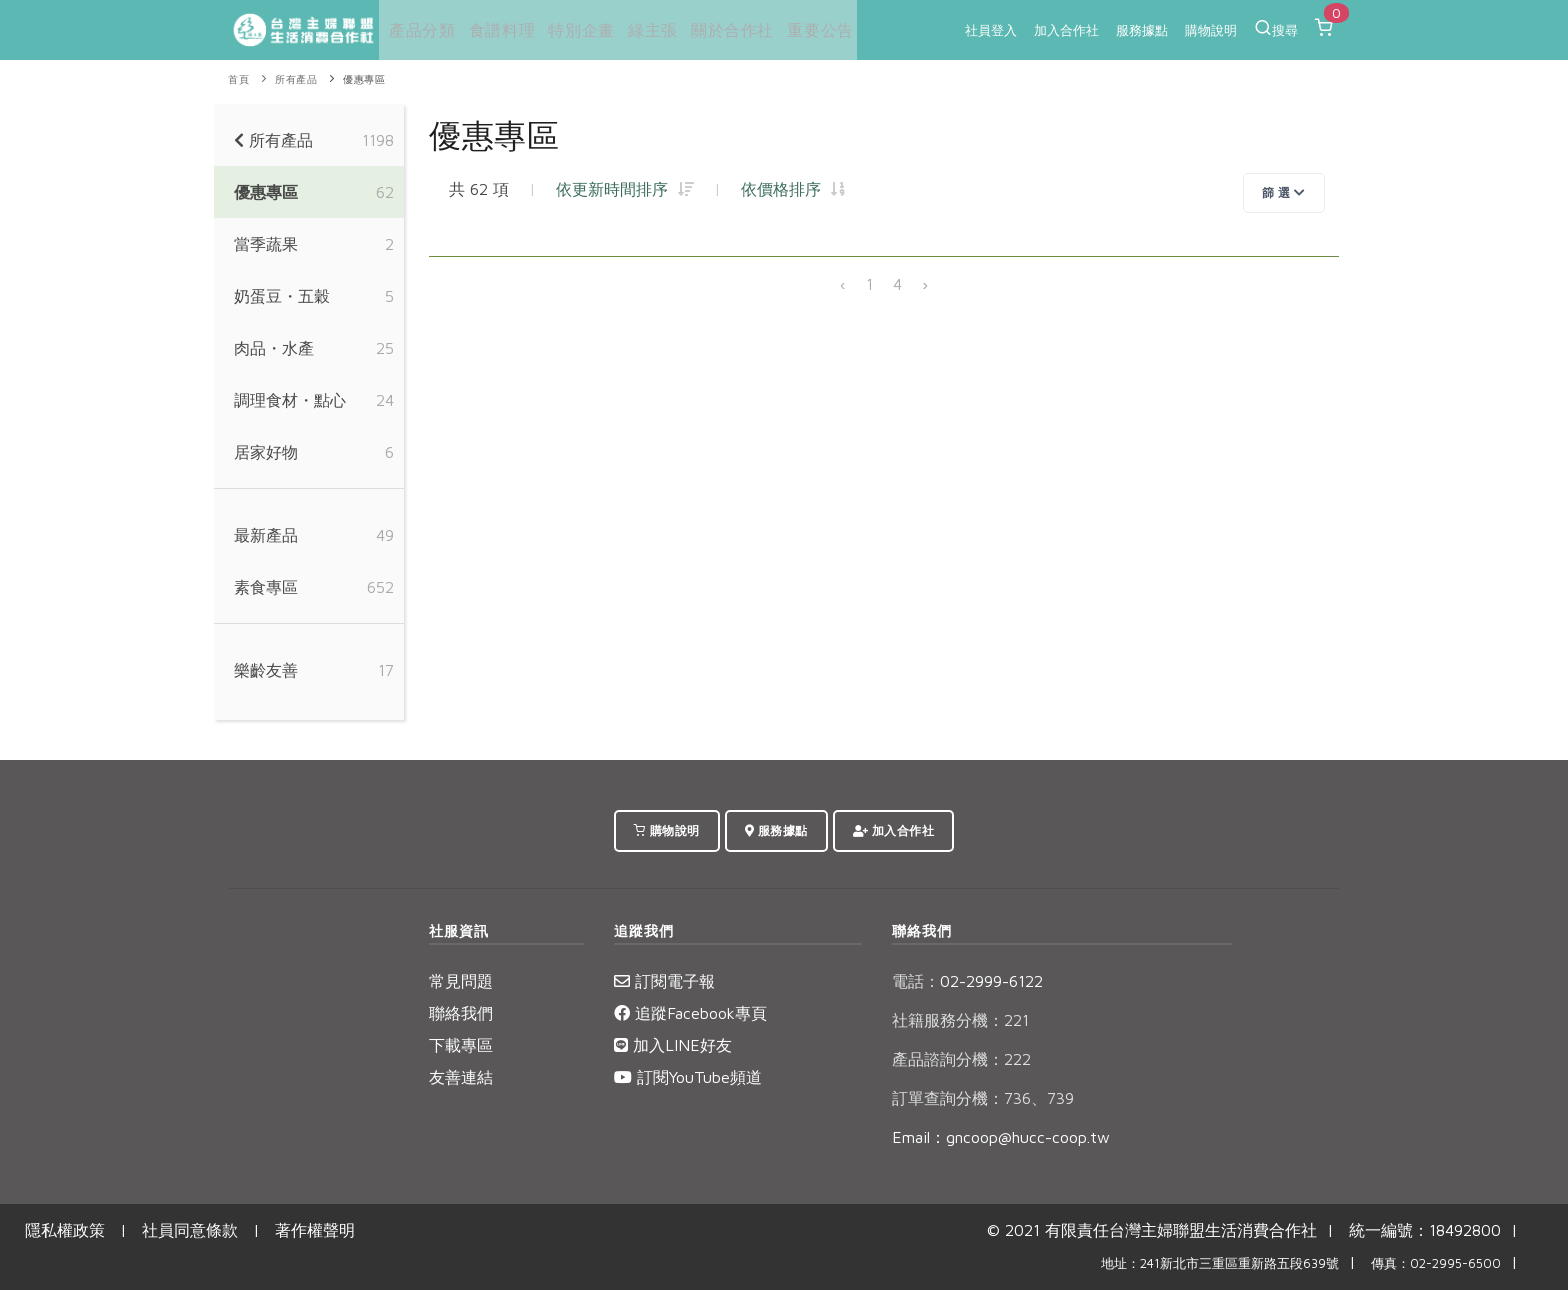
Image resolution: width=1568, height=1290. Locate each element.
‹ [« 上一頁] (843, 284)
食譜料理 (497, 30)
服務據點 (1142, 30)
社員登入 (991, 30)
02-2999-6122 (967, 981)
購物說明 (1211, 30)
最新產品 (266, 535)
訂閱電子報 (664, 981)
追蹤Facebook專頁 (690, 1013)
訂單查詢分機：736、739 (983, 1098)
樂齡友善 (266, 670)
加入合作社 (1066, 30)
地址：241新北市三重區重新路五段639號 (1220, 1263)
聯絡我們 (461, 1013)
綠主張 (646, 30)
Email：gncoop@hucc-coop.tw (1001, 1137)
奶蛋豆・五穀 (282, 296)
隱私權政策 (65, 1230)
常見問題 (461, 981)
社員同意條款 (190, 1230)
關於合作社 (723, 30)
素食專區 (266, 587)
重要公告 (810, 30)
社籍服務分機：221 (960, 1020)
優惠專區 (364, 79)
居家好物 (266, 452)
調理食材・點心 (290, 400)
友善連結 (461, 1077)
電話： (916, 981)
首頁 (238, 79)
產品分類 (418, 30)
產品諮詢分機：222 (961, 1059)
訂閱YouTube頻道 (688, 1077)
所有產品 (296, 79)
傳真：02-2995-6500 (1436, 1263)
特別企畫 (575, 30)
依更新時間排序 (625, 189)
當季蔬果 (266, 244)
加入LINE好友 (673, 1045)
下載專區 (461, 1045)
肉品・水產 (274, 348)
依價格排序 (793, 189)
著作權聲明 (315, 1230)
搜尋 (1276, 28)
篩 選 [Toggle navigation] (1284, 192)
